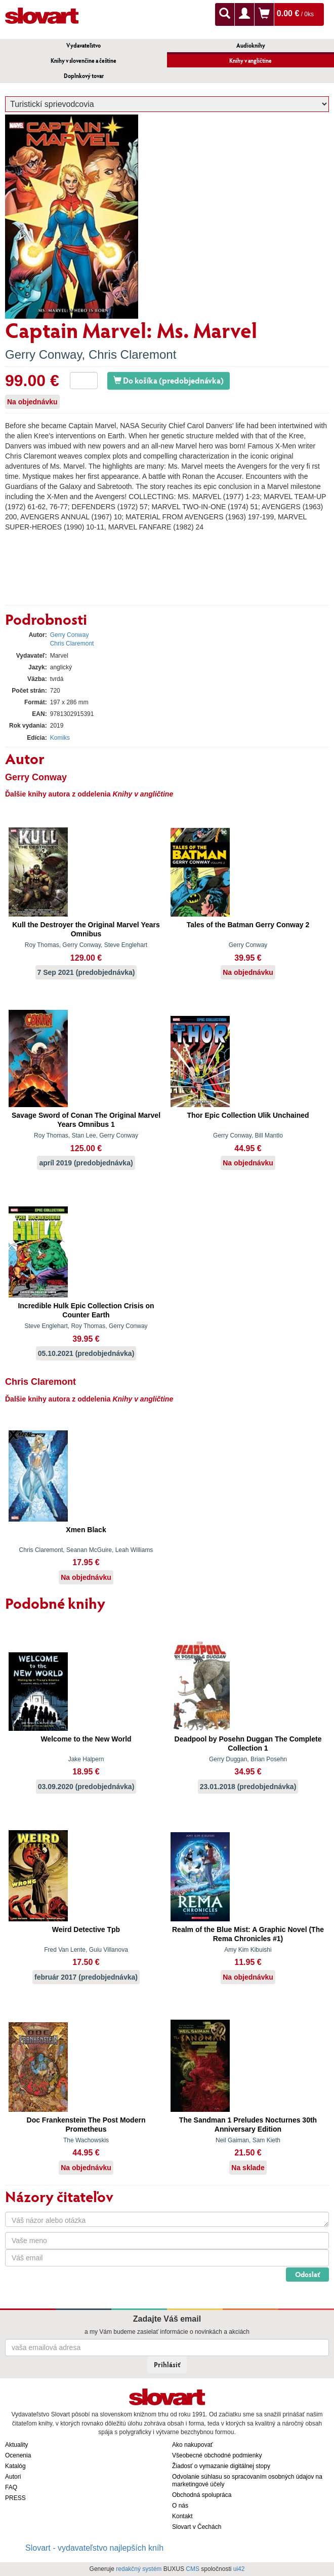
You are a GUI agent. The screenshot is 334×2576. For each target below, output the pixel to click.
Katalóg (15, 2466)
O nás (180, 2505)
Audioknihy (250, 45)
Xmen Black (86, 1530)
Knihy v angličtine (250, 60)
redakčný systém (138, 2568)
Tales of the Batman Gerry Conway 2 (248, 925)
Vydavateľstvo (83, 45)
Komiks (60, 737)
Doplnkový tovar (84, 76)
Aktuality (16, 2444)
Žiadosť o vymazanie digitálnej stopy (221, 2466)
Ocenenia (18, 2455)
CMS (192, 2568)
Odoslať (307, 2274)
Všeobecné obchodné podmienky (217, 2455)
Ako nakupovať (192, 2444)
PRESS (15, 2498)
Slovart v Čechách (196, 2526)
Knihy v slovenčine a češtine (83, 60)
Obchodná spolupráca (201, 2494)
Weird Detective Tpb (86, 1929)
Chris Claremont (132, 354)
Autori (13, 2476)
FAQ (11, 2487)
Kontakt (182, 2516)
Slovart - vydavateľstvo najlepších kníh (94, 2548)
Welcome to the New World (85, 1739)
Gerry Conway (43, 354)
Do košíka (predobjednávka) (168, 380)
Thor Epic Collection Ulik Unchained (248, 1115)
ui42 (239, 2568)
